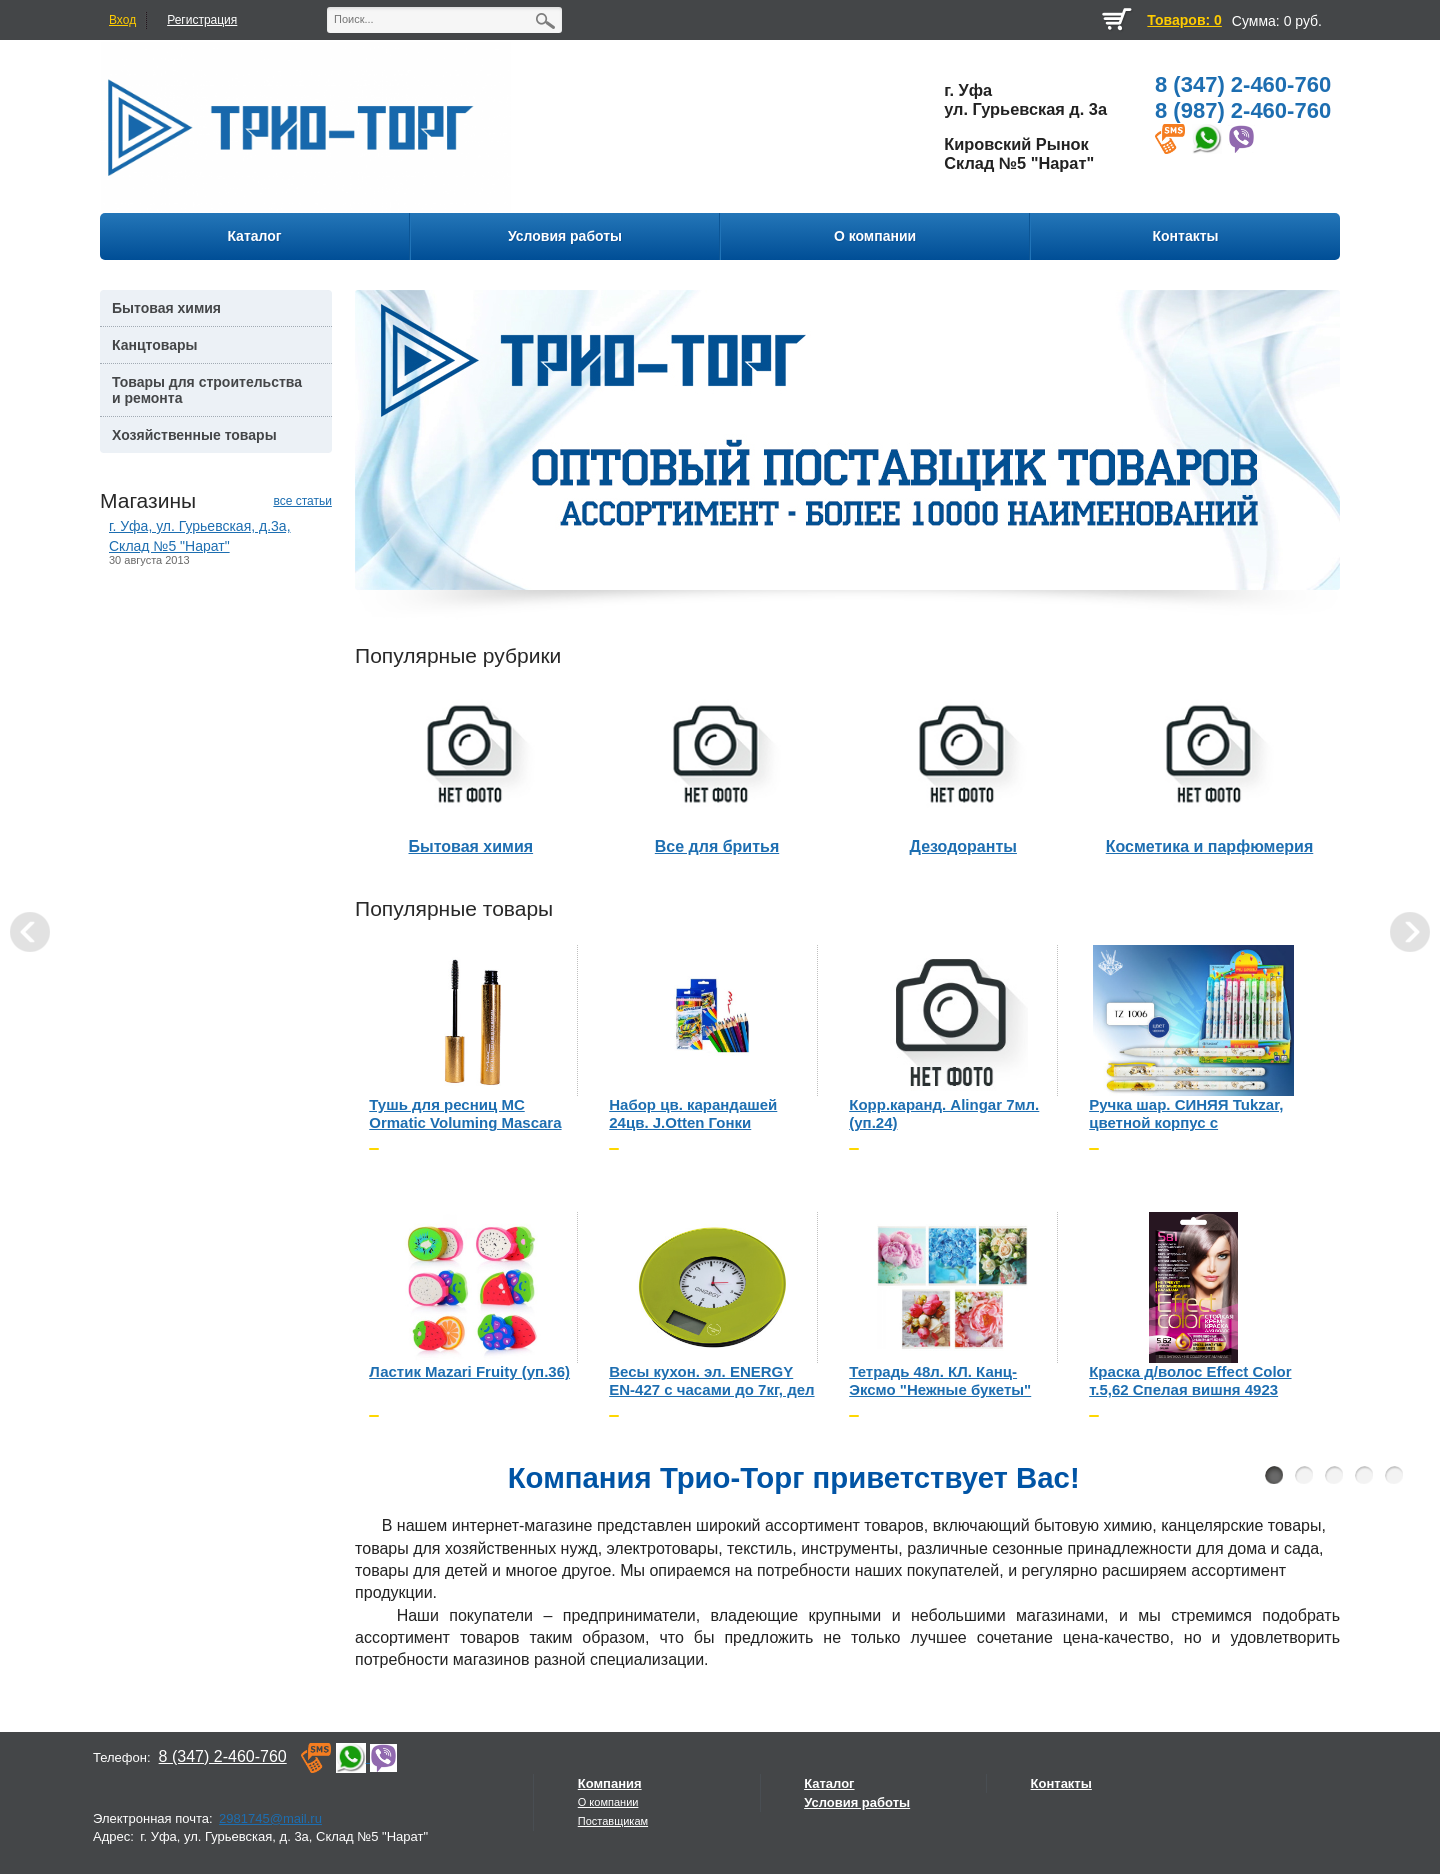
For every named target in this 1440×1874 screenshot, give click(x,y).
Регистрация (202, 20)
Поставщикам (613, 1821)
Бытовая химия (166, 308)
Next (1410, 932)
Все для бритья (717, 846)
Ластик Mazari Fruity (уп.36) (469, 1371)
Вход (122, 20)
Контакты (1061, 1783)
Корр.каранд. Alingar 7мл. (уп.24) (944, 1113)
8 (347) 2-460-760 (1243, 84)
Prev (30, 932)
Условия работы (857, 1802)
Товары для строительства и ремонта (207, 390)
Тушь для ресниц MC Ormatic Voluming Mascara (465, 1113)
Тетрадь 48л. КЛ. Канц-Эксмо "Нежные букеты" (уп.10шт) (940, 1381)
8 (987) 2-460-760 (1243, 110)
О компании (608, 1802)
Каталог (829, 1783)
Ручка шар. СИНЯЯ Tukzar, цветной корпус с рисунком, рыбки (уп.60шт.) (1190, 1114)
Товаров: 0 (1184, 20)
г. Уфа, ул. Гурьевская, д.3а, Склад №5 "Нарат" (200, 535)
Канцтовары (155, 345)
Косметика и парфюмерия (1210, 846)
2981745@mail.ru (270, 1818)
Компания (610, 1783)
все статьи (302, 501)
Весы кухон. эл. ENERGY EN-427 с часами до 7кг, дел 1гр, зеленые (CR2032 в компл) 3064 (711, 1381)
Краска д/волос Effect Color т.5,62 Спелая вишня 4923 (1190, 1380)
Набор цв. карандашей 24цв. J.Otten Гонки (693, 1113)
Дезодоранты (963, 846)
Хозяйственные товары (194, 435)
